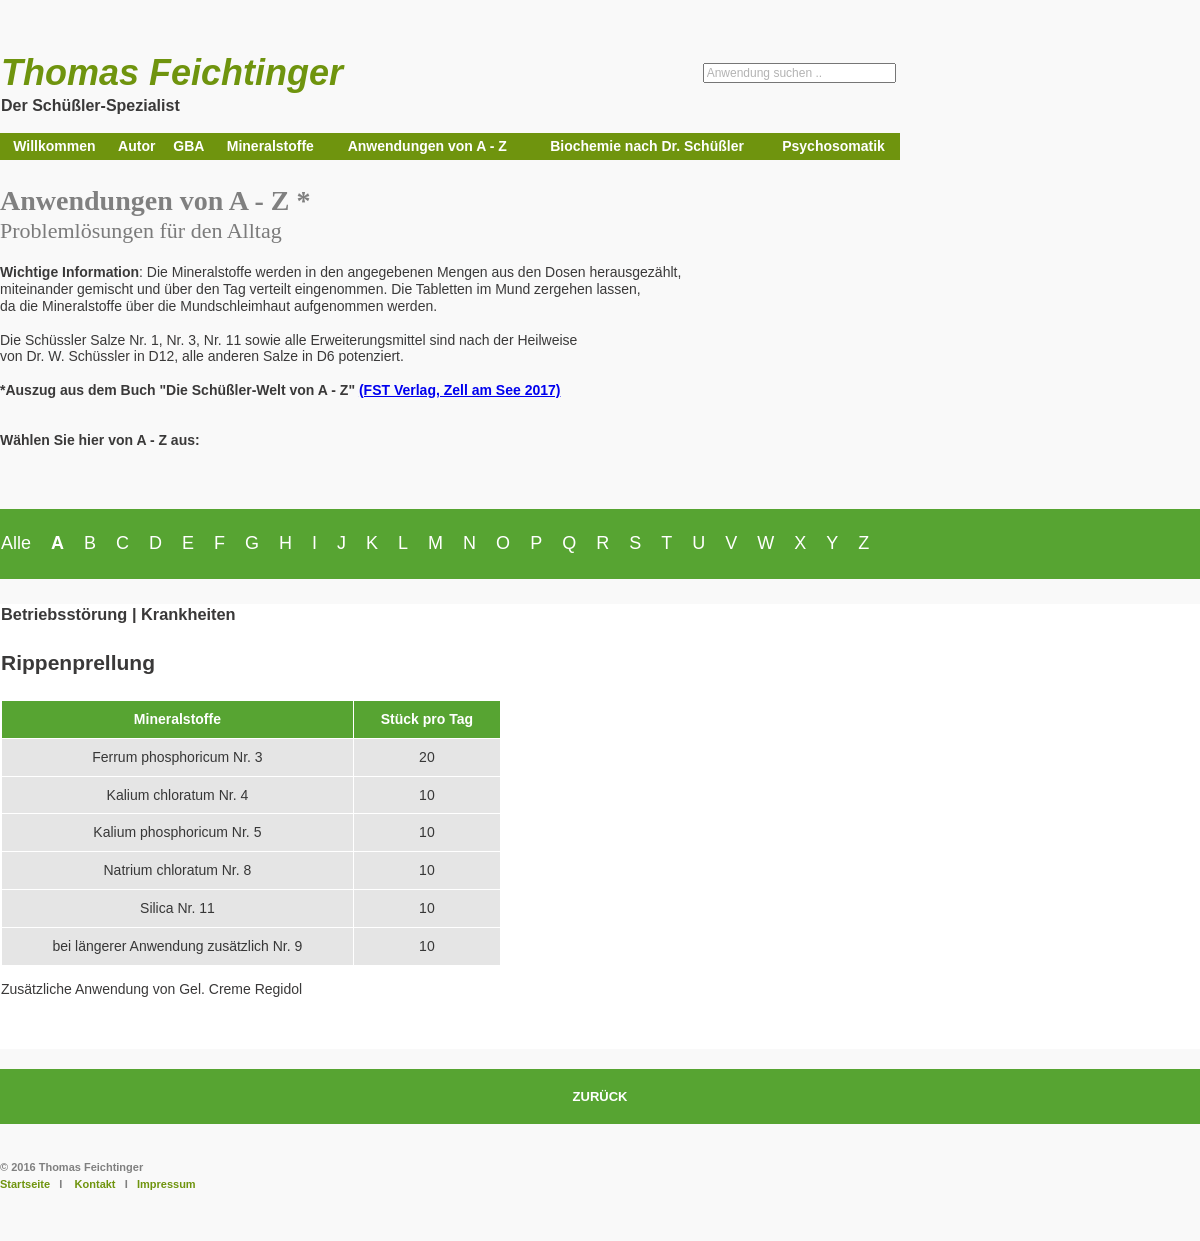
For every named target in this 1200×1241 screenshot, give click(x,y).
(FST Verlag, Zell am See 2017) (460, 390)
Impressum (166, 1184)
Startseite (25, 1184)
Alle (16, 543)
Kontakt (95, 1184)
